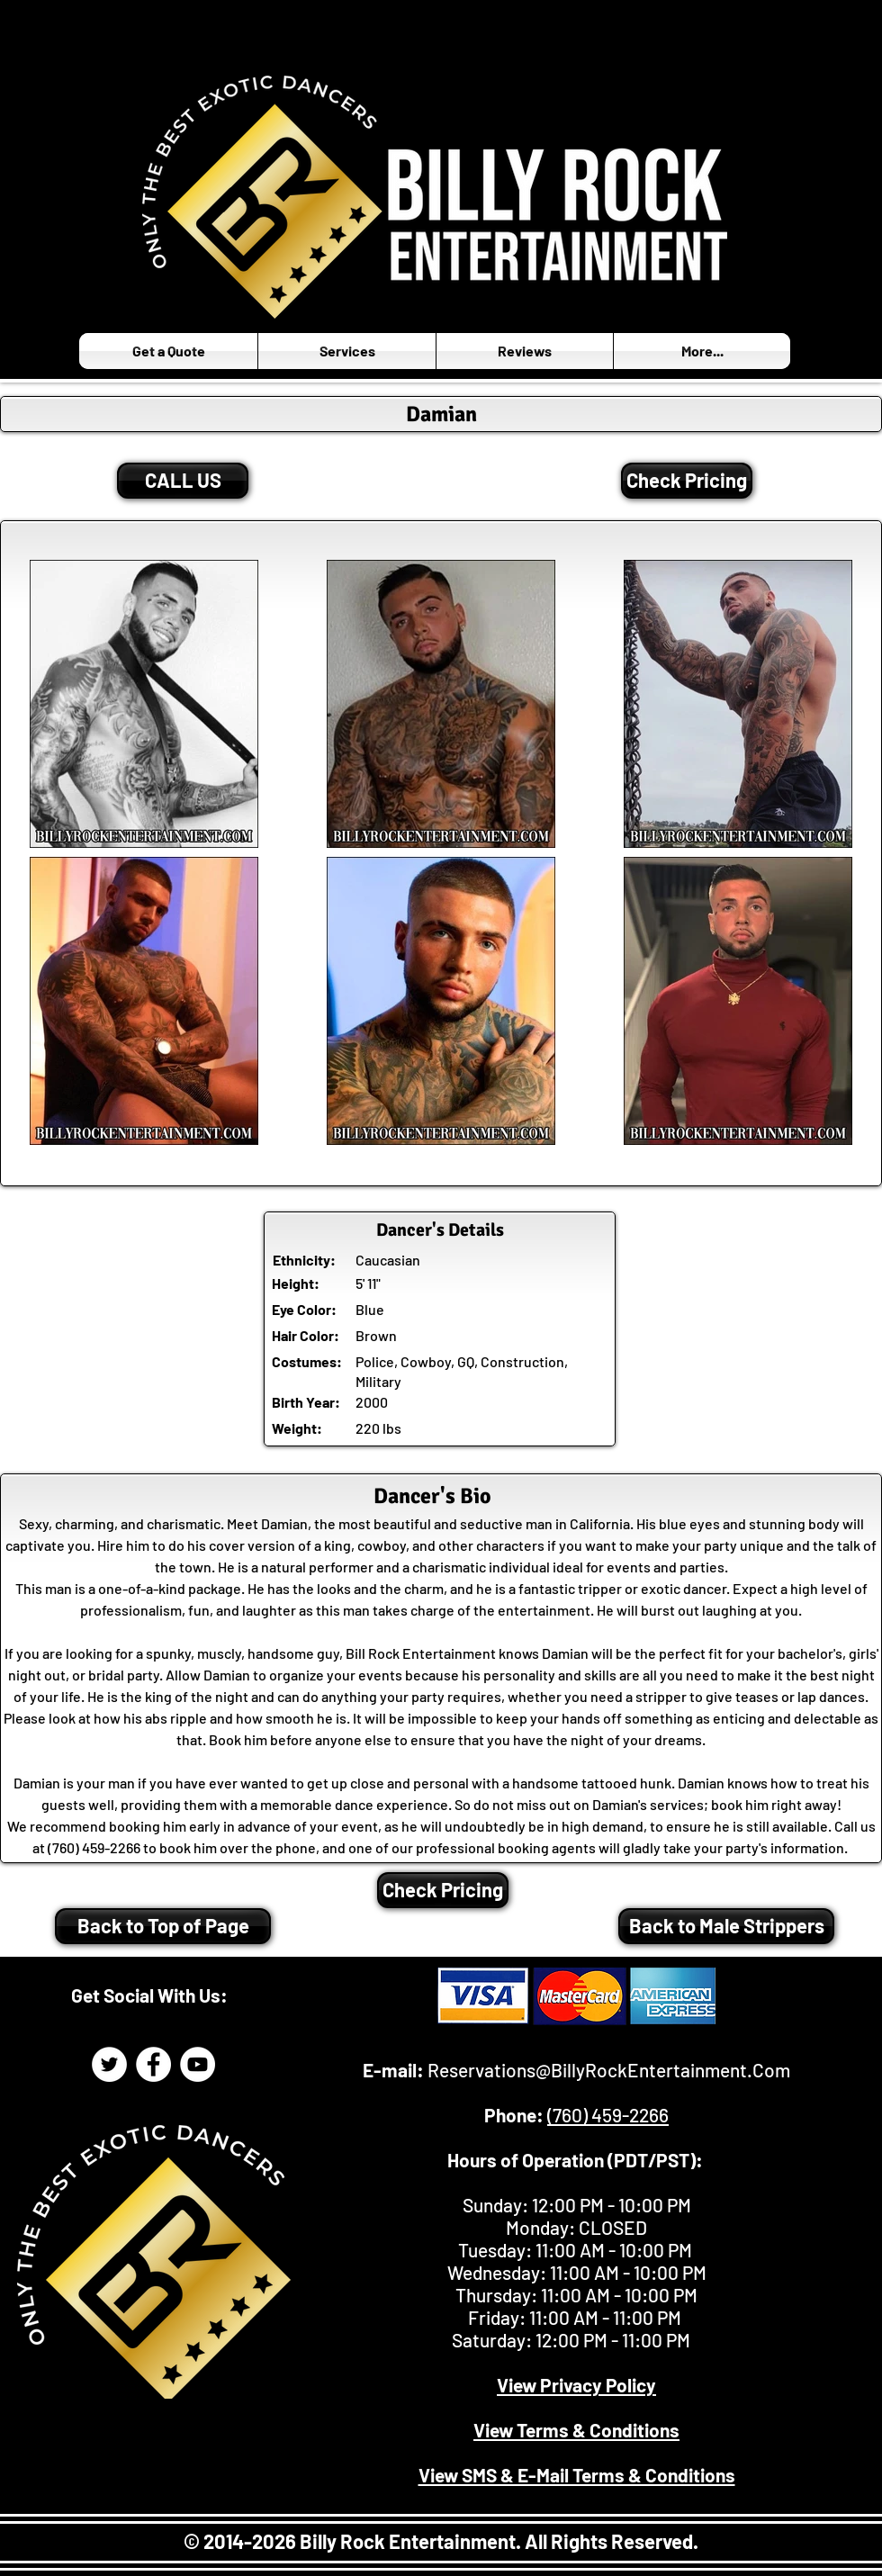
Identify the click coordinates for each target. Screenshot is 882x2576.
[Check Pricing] (686, 481)
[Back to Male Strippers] (726, 1926)
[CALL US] (182, 481)
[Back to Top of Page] (163, 1926)
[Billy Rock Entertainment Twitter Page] (109, 2064)
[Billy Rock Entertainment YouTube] (197, 2064)
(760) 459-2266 (608, 2114)
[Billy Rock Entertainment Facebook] (153, 2064)
